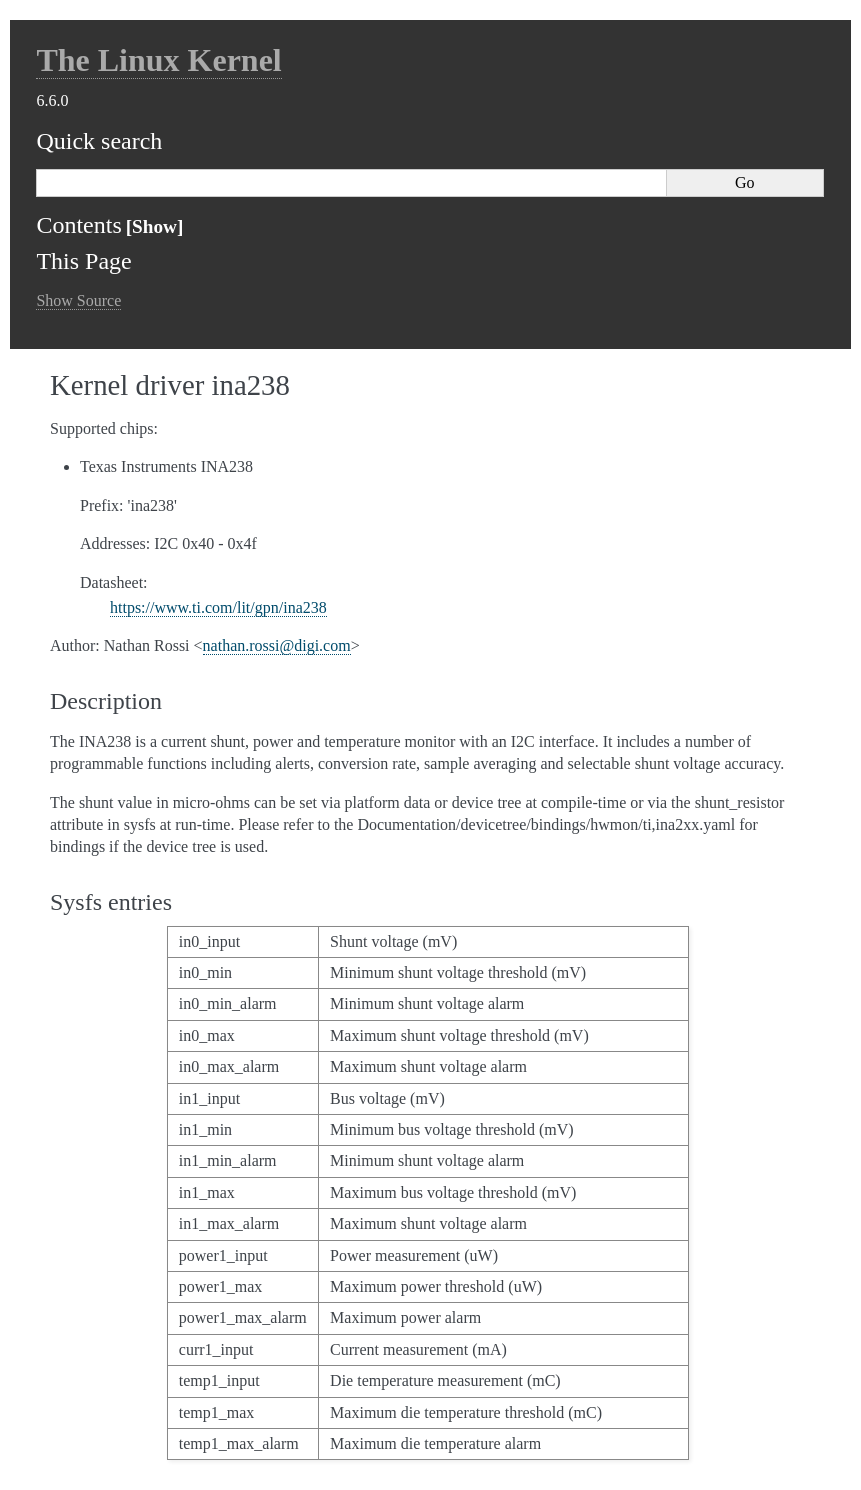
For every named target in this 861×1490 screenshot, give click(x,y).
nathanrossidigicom (277, 645)
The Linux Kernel (158, 60)
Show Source (78, 300)
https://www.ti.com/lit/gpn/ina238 (218, 607)
